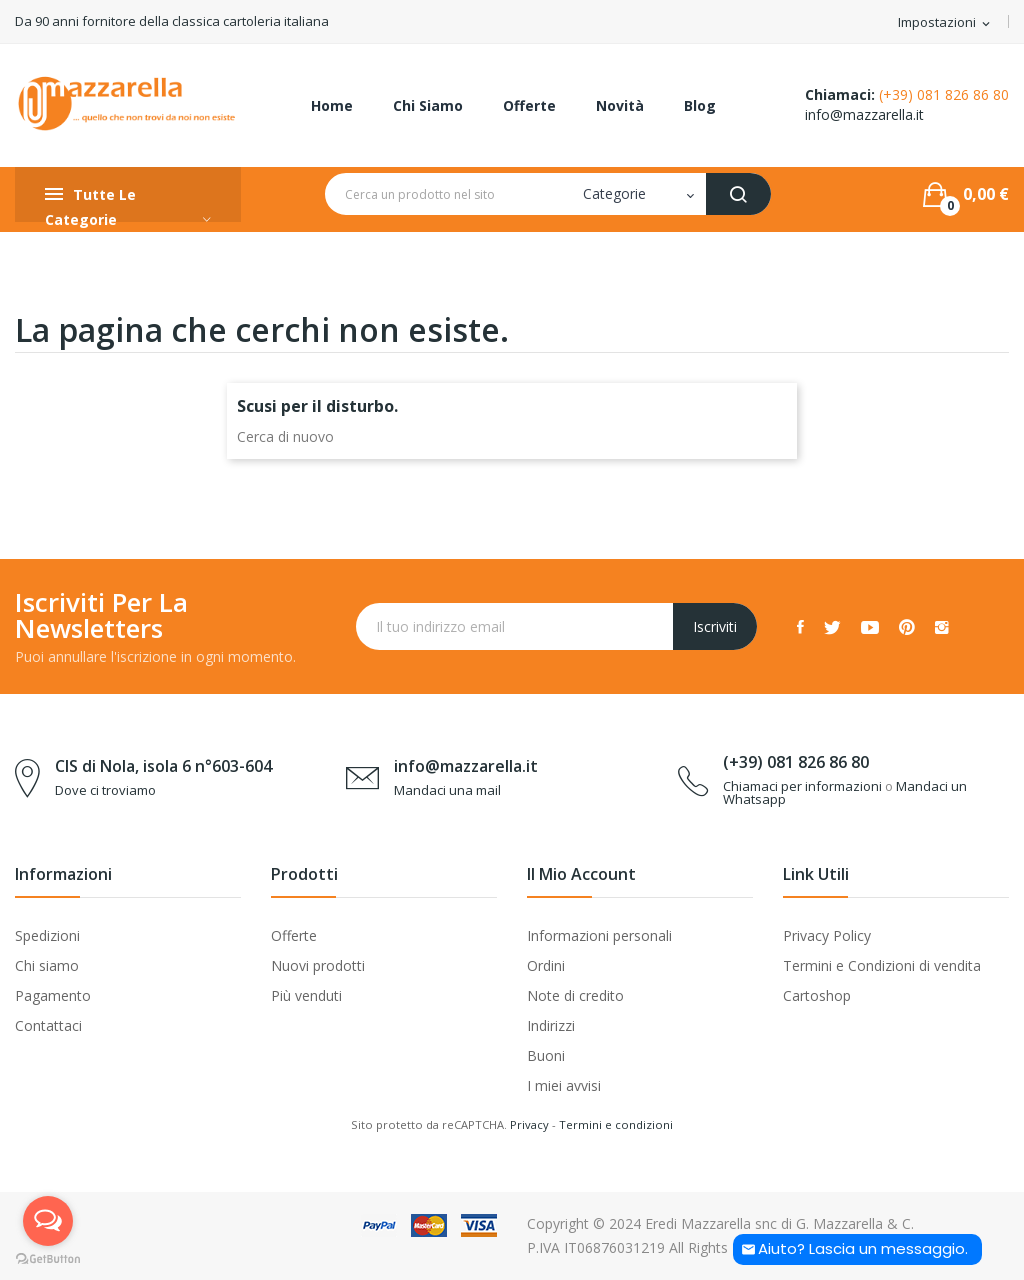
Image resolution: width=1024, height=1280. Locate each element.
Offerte (294, 935)
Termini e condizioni (616, 1124)
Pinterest (907, 627)
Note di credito (575, 995)
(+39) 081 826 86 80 (944, 94)
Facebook (800, 627)
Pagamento (53, 995)
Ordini (546, 965)
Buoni (546, 1055)
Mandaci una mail (447, 790)
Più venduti (306, 995)
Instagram (942, 627)
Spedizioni (47, 935)
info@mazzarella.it (864, 114)
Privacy (529, 1124)
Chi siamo (47, 965)
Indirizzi (551, 1025)
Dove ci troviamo (105, 790)
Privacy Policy (827, 935)
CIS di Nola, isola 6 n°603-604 (163, 766)
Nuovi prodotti (318, 965)
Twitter (832, 627)
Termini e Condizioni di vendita (882, 965)
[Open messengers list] (48, 1221)
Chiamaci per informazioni (802, 786)
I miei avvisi (564, 1085)
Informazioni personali (599, 935)
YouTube (870, 627)
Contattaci (48, 1025)
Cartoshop (817, 995)
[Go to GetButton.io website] (48, 1259)
